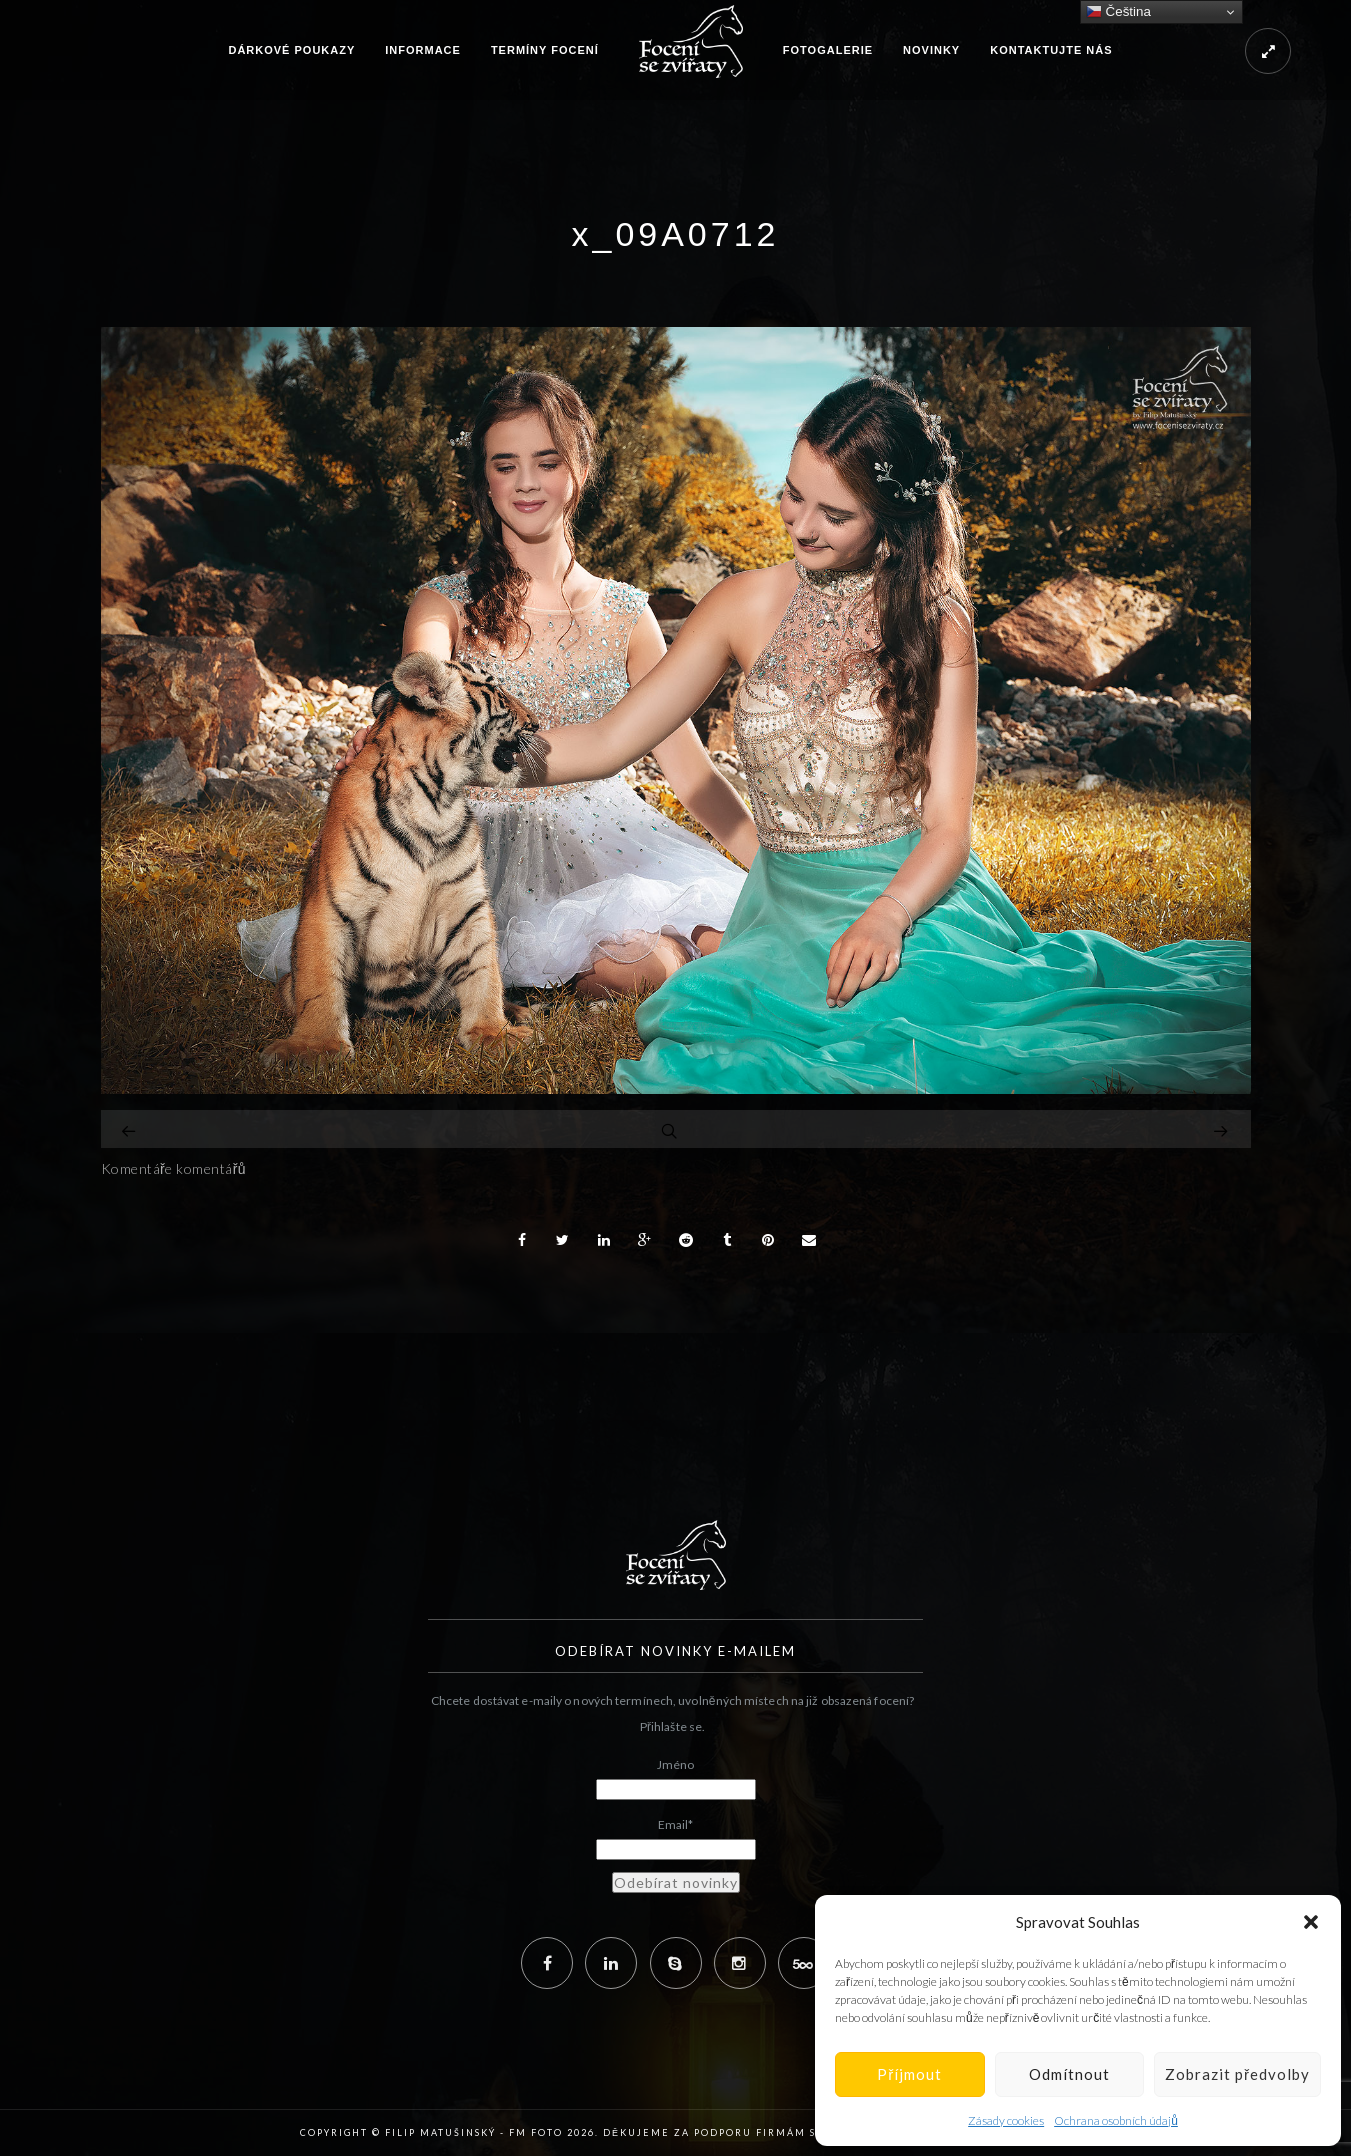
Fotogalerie (828, 50)
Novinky (931, 50)
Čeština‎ (1118, 12)
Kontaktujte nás (1051, 50)
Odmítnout (1069, 2074)
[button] (1311, 1922)
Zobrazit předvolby (1237, 2074)
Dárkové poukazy (291, 50)
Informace (423, 50)
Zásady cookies (1006, 2120)
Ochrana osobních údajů (1116, 2120)
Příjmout (909, 2074)
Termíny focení (545, 50)
